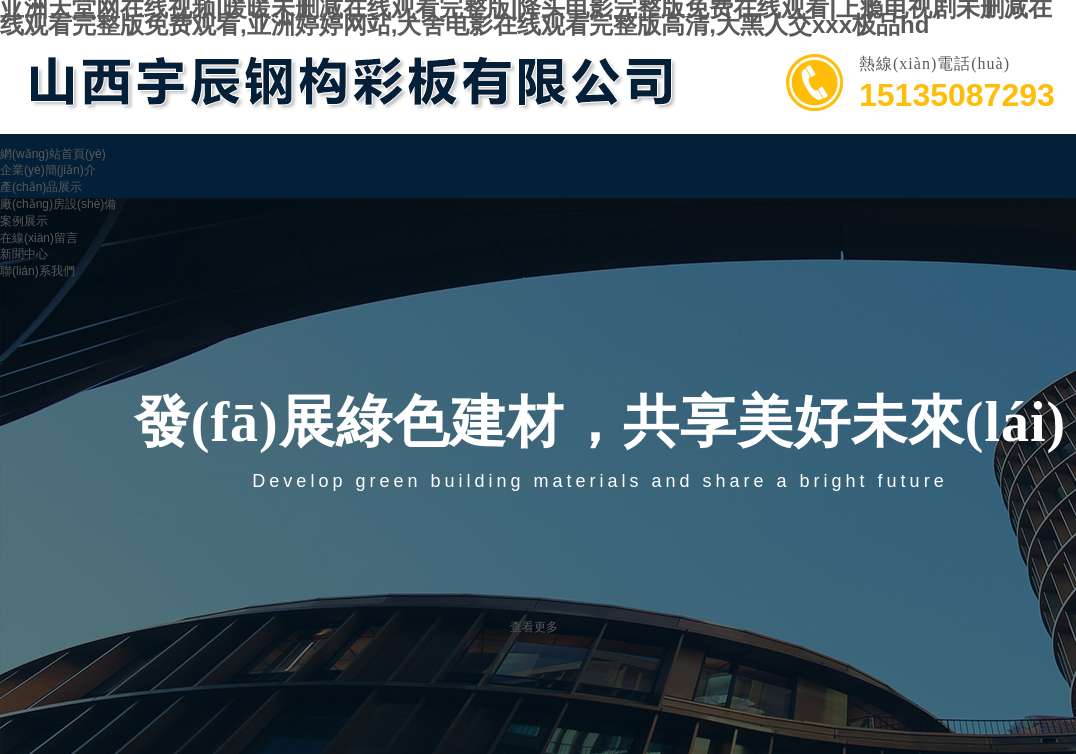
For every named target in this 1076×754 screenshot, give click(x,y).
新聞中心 (24, 254)
